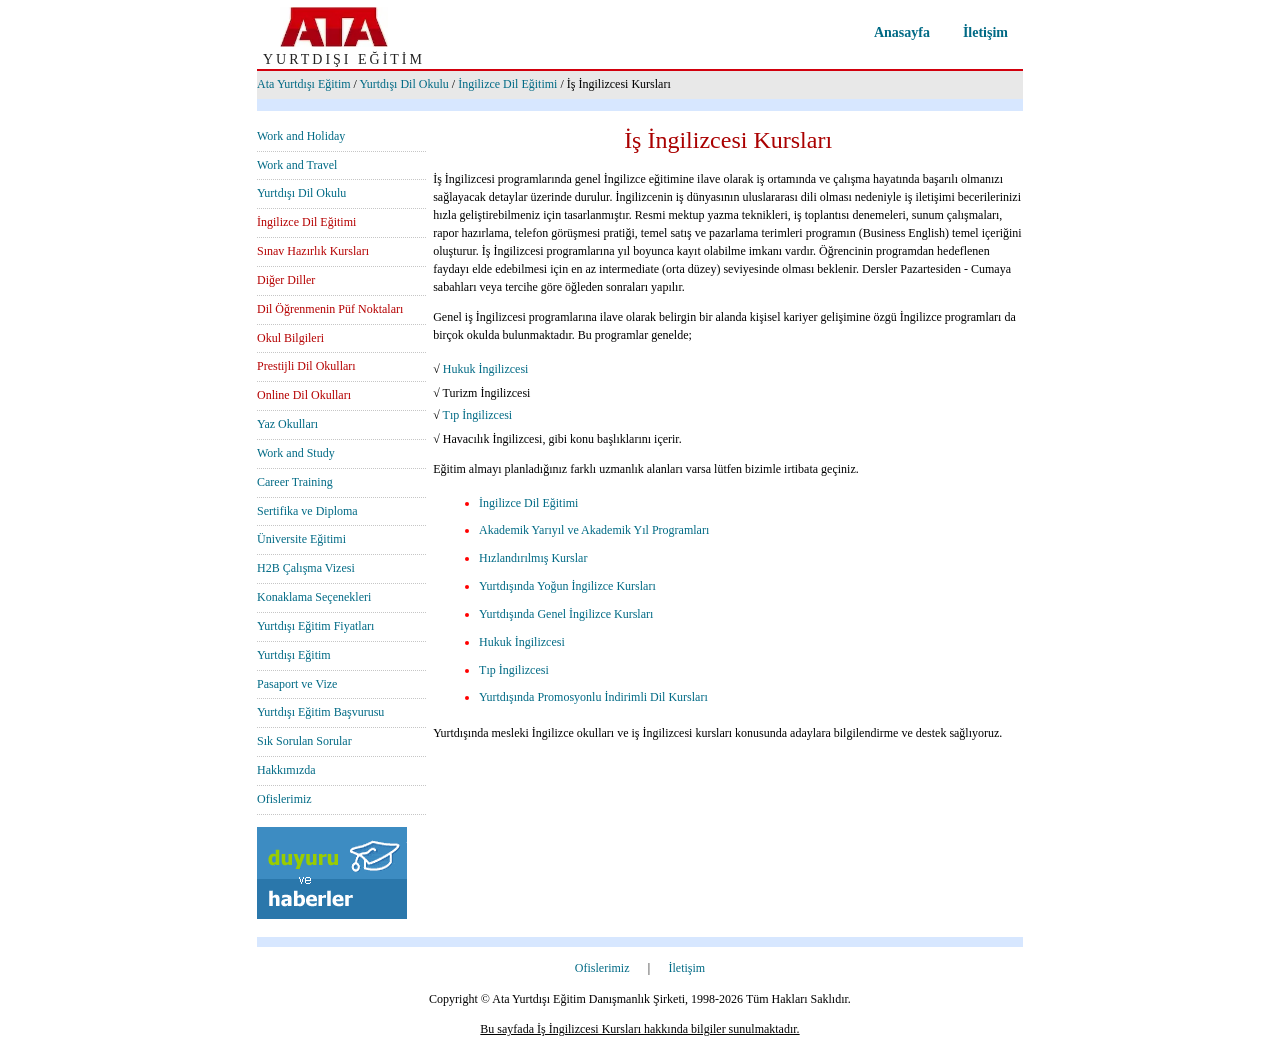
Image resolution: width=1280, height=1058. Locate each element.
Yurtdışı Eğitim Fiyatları (315, 626)
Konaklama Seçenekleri (314, 597)
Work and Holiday (301, 136)
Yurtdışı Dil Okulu (403, 84)
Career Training (295, 482)
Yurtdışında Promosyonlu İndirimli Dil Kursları (593, 697)
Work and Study (296, 453)
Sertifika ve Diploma (307, 511)
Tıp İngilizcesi (478, 415)
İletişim (985, 32)
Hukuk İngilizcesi (486, 369)
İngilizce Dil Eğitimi (507, 84)
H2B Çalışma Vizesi (306, 568)
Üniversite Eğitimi (301, 539)
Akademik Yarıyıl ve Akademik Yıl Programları (594, 530)
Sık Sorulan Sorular (304, 741)
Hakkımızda (286, 770)
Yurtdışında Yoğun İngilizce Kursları (567, 586)
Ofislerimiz (284, 799)
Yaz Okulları (287, 424)
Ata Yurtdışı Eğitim (304, 84)
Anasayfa (902, 32)
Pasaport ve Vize (297, 684)
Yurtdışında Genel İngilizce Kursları (566, 614)
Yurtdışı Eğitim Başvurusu (320, 712)
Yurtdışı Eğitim (294, 655)
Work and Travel (297, 165)
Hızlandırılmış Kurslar (533, 558)
